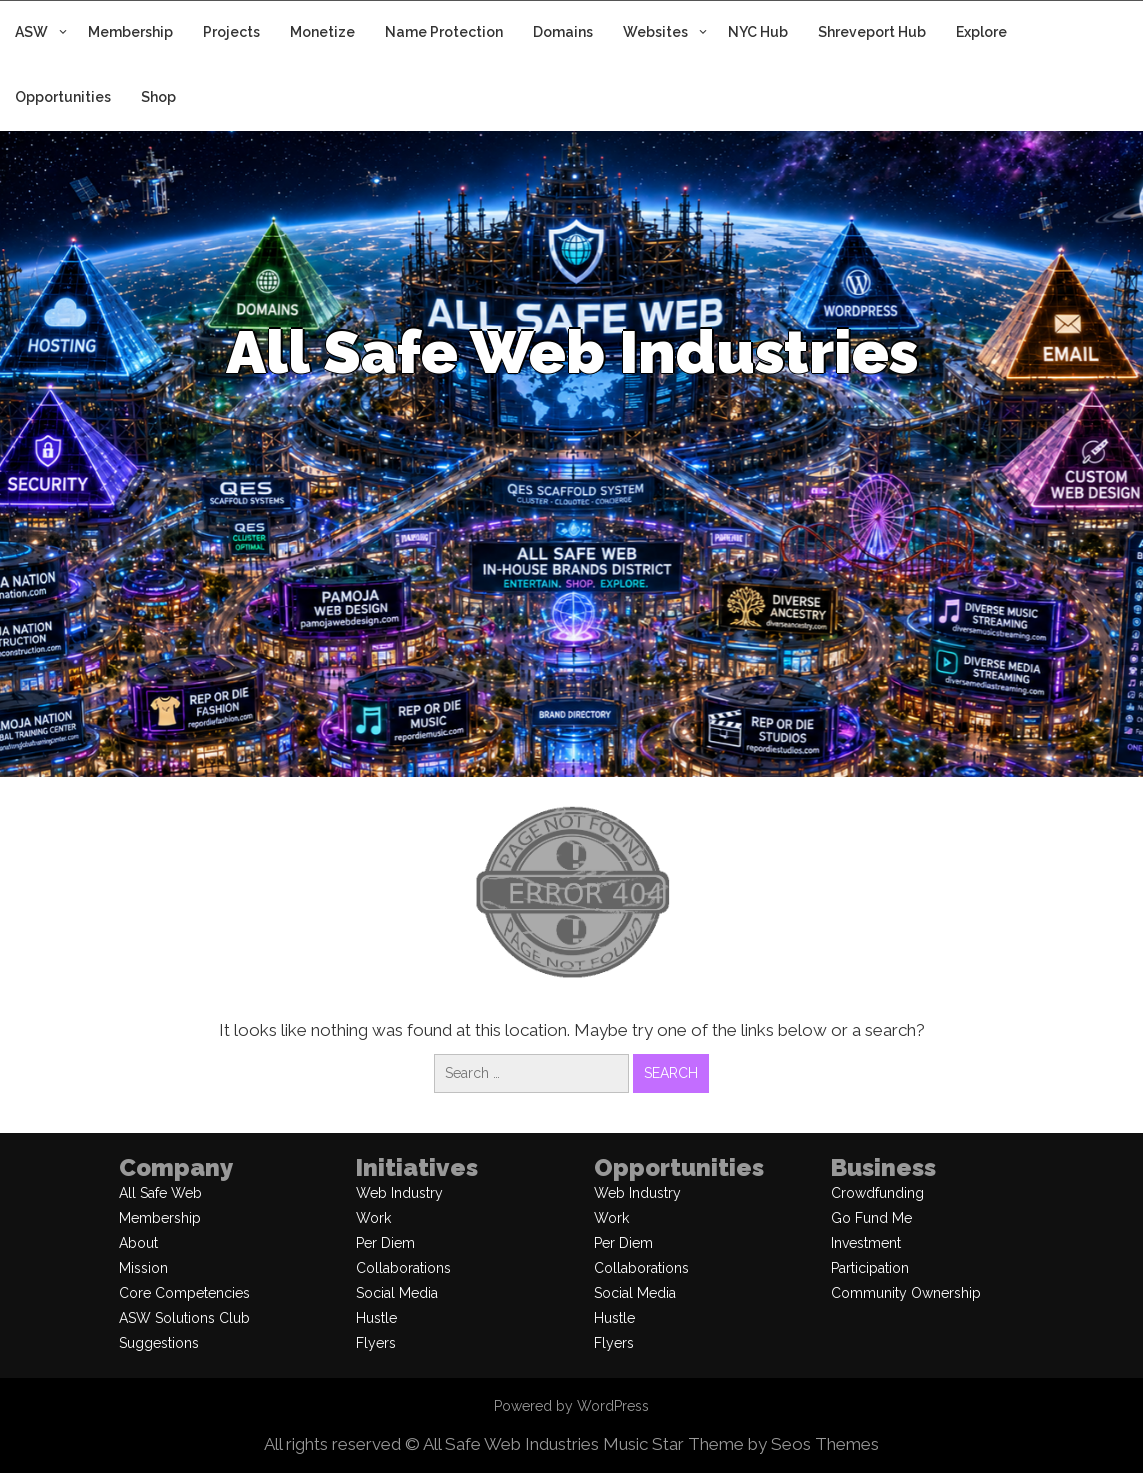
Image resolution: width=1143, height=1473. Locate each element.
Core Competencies (184, 1293)
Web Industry (399, 1193)
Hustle (376, 1318)
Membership (130, 32)
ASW (31, 32)
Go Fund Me (871, 1218)
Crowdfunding (877, 1193)
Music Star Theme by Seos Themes (741, 1444)
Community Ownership (906, 1293)
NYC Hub (758, 32)
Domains (563, 32)
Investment (866, 1243)
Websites (655, 32)
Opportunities (63, 97)
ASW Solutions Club (184, 1318)
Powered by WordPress (571, 1406)
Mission (143, 1268)
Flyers (376, 1343)
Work (373, 1218)
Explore (981, 32)
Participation (870, 1268)
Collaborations (403, 1268)
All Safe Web (160, 1193)
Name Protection (444, 32)
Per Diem (385, 1243)
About (138, 1243)
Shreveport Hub (872, 32)
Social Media (397, 1293)
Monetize (322, 32)
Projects (231, 32)
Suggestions (159, 1343)
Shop (158, 97)
